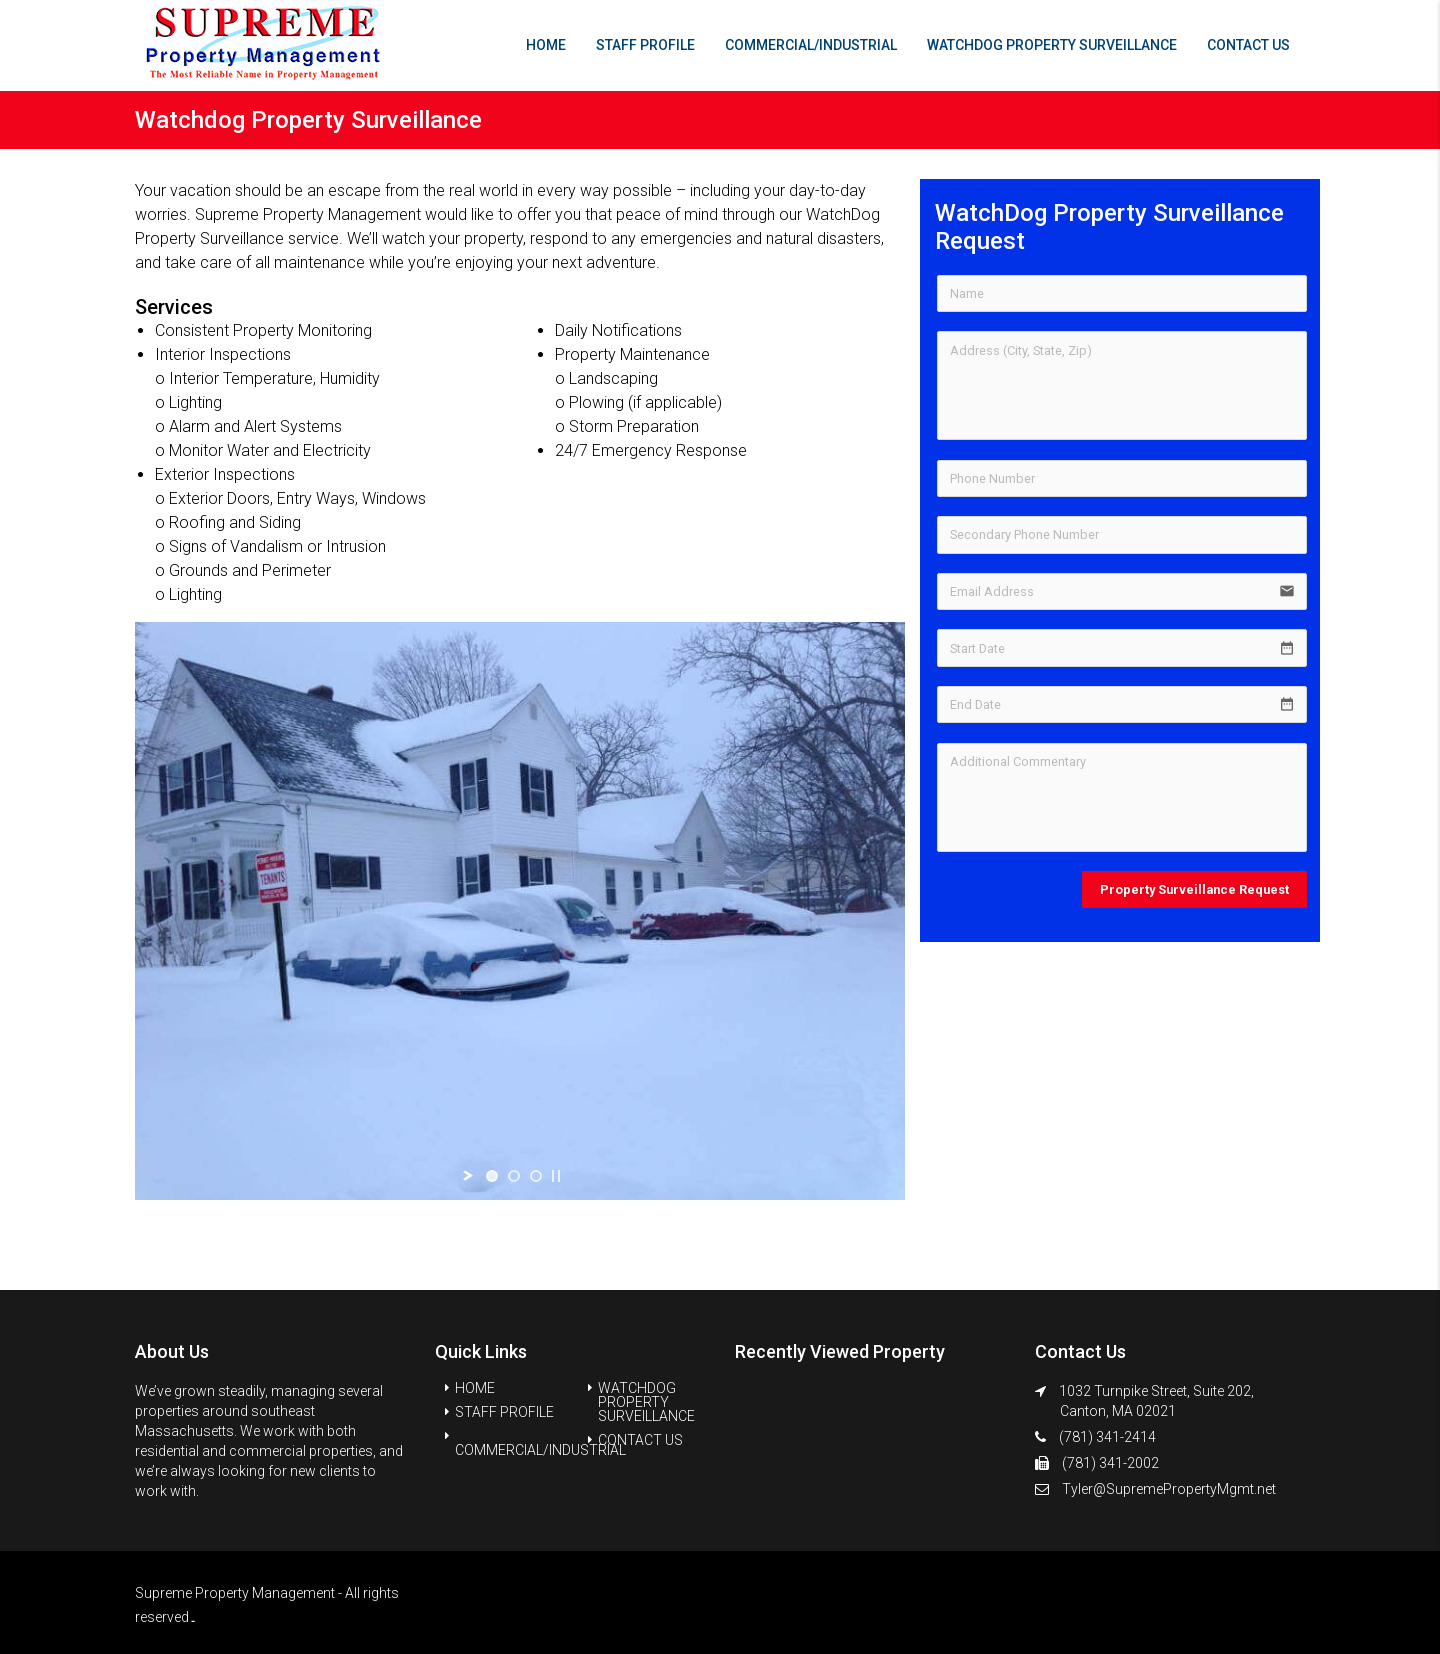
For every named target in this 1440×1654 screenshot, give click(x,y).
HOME (546, 45)
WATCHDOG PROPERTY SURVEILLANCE (1052, 45)
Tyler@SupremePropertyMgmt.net (1169, 1489)
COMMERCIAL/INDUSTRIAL (811, 45)
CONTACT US (1248, 45)
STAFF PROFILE (645, 45)
